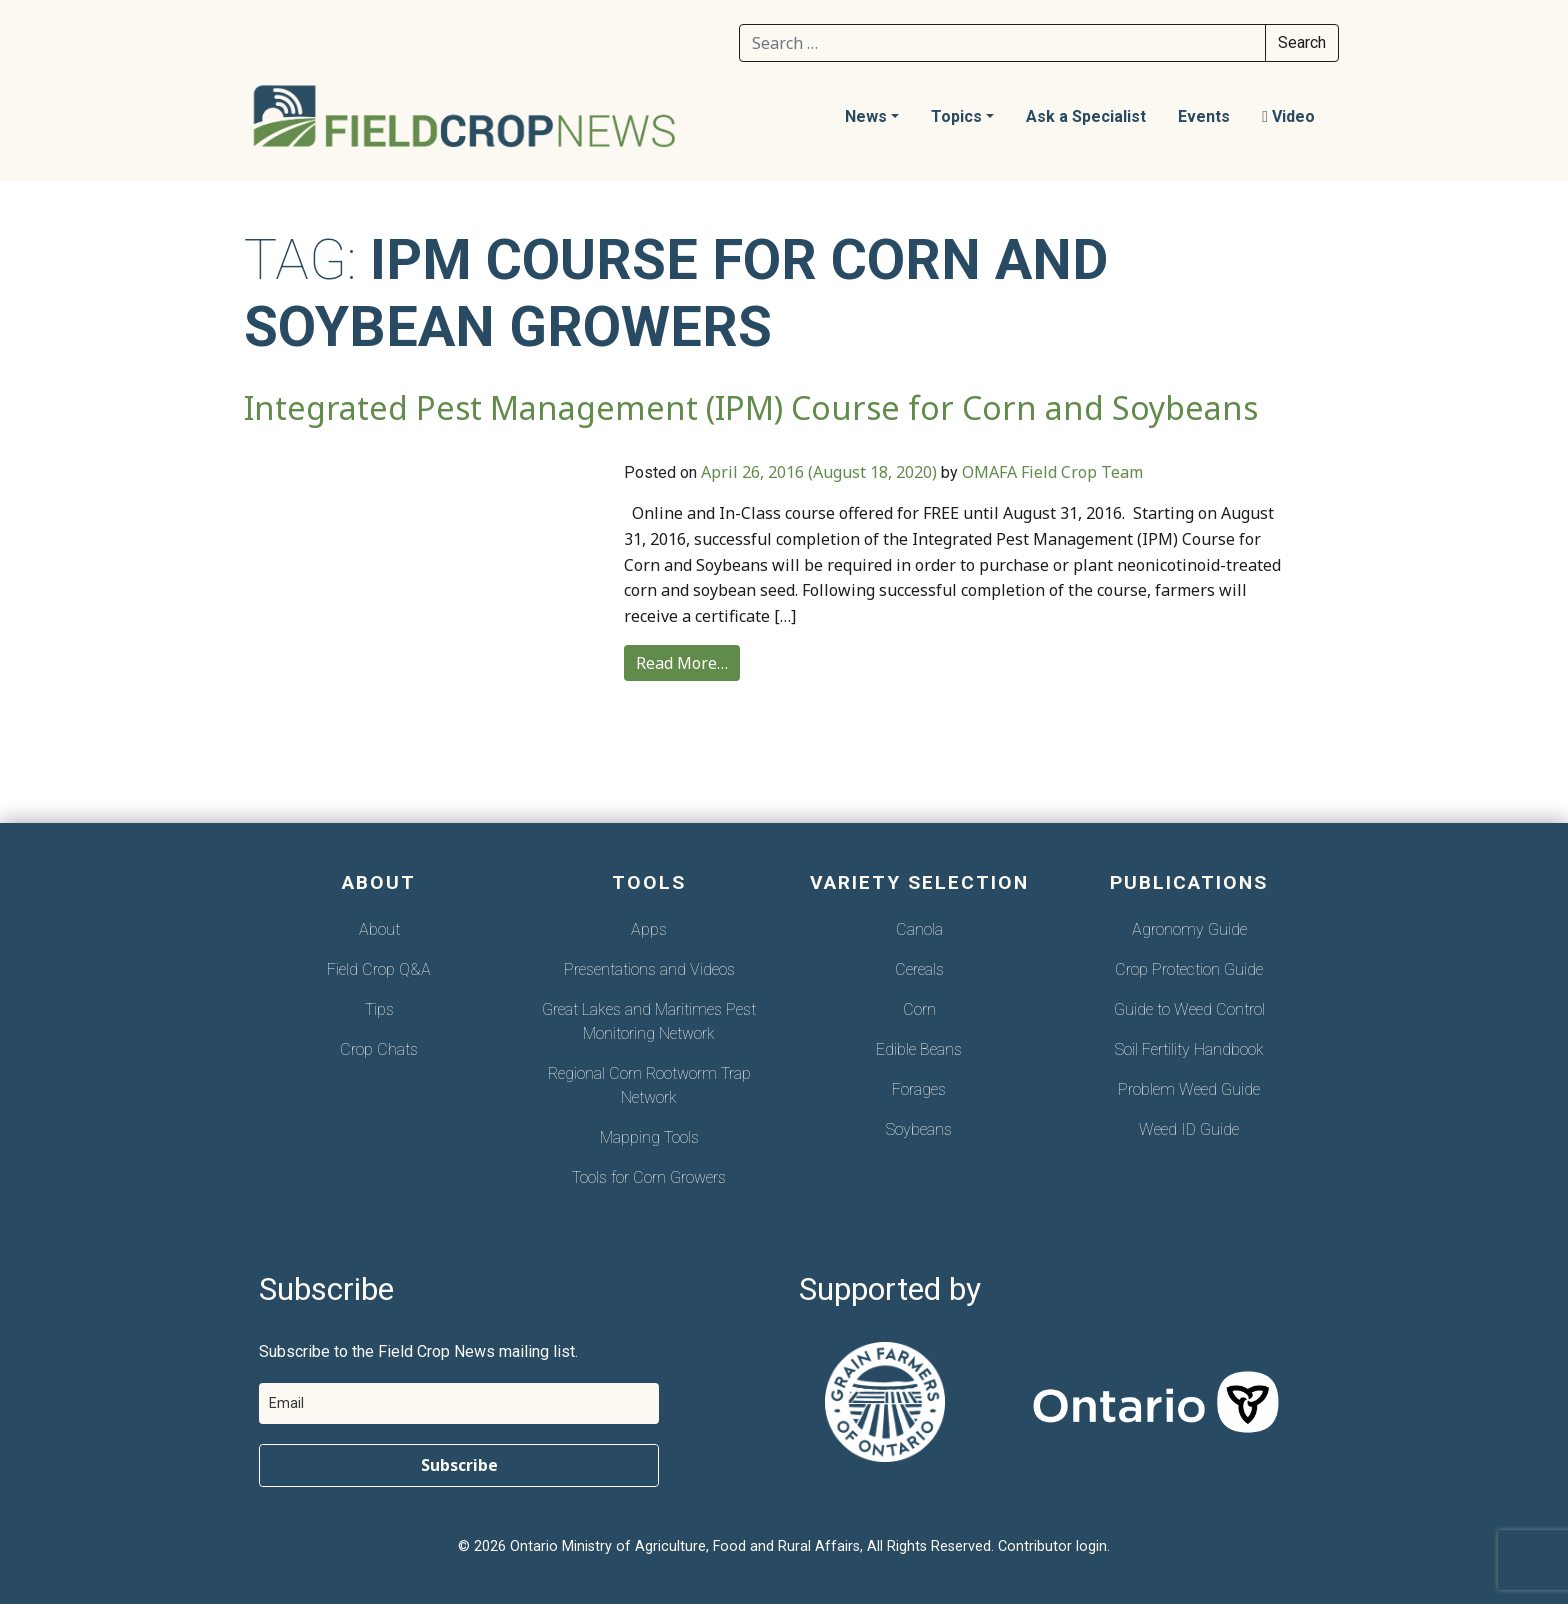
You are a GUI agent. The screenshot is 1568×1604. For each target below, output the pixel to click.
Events (1204, 116)
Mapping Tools (649, 1137)
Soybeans (919, 1129)
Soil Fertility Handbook (1189, 1049)
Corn (919, 1009)
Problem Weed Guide (1189, 1089)
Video (1288, 116)
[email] (459, 1403)
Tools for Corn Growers (649, 1177)
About (379, 929)
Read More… (682, 663)
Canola (919, 929)
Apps (649, 929)
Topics (956, 116)
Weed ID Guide (1189, 1129)
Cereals (919, 969)
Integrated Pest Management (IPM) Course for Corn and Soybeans (751, 407)
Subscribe (459, 1465)
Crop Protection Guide (1189, 969)
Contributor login (1052, 1546)
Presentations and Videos (649, 969)
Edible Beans (919, 1049)
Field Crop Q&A (379, 969)
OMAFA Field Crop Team (1052, 472)
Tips (379, 1009)
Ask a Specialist (1086, 116)
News (866, 116)
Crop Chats (379, 1049)
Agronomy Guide (1189, 929)
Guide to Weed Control (1189, 1009)
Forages (919, 1089)
